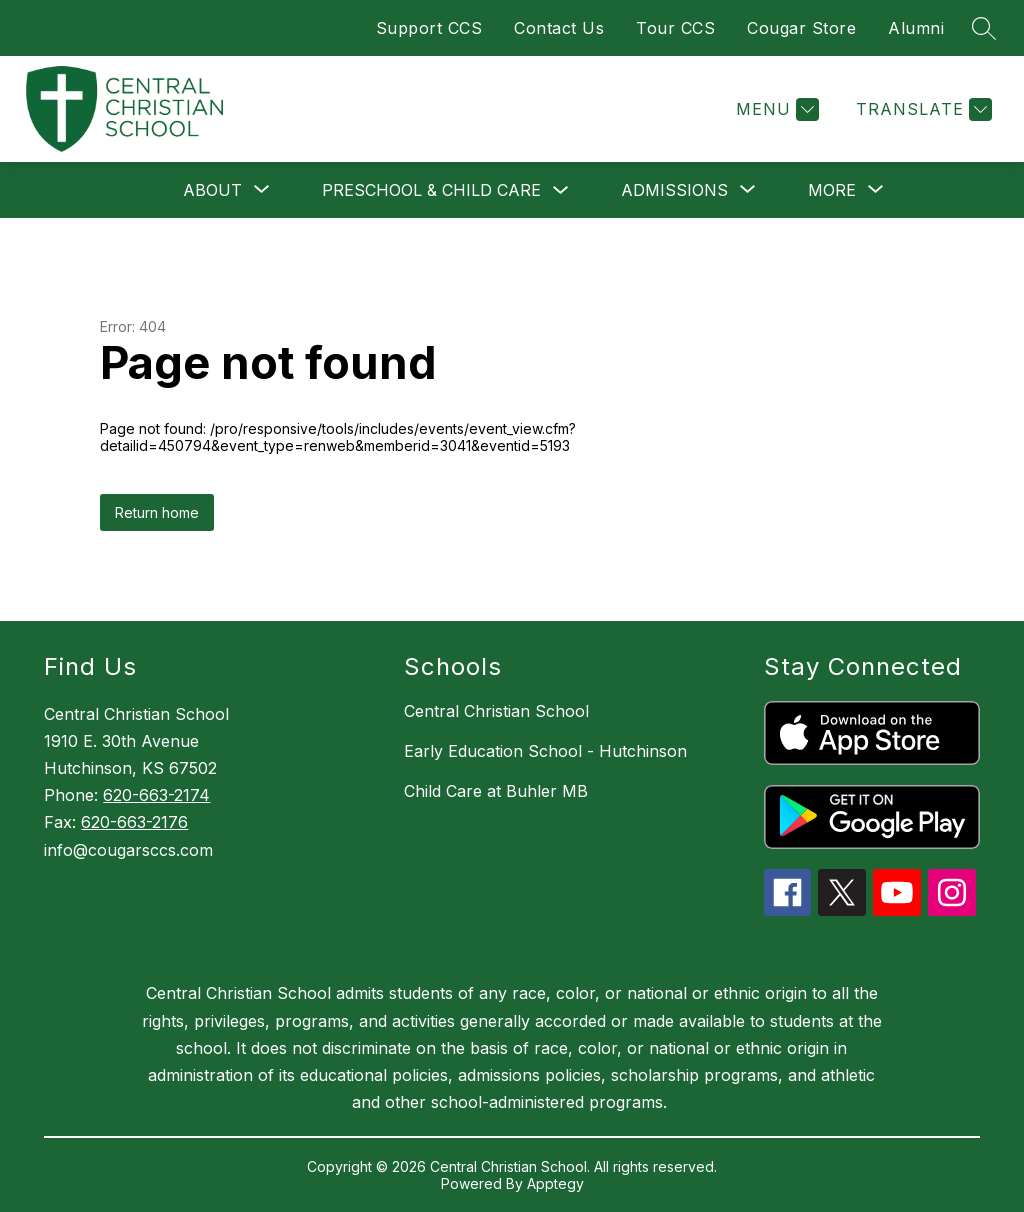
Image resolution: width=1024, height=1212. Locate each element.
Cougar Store (801, 28)
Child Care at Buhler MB (496, 791)
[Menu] (775, 109)
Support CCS (429, 28)
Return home (157, 512)
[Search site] (984, 28)
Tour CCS (675, 28)
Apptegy (555, 1183)
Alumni (916, 28)
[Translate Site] (921, 109)
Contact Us (559, 28)
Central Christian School (496, 711)
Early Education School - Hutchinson (545, 751)
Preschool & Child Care (431, 190)
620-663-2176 (134, 822)
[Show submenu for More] (832, 190)
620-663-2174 (156, 795)
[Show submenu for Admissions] (674, 190)
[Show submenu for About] (212, 190)
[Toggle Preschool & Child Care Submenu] (561, 190)
